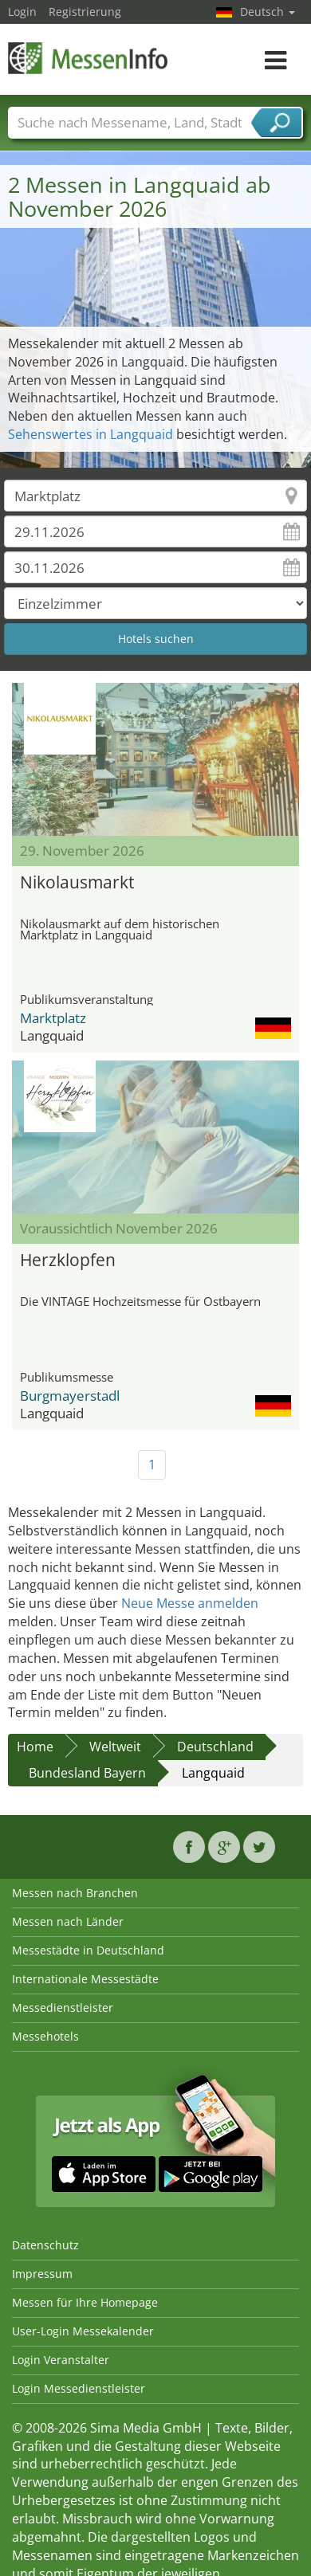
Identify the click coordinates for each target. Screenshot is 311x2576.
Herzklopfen (68, 1260)
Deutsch (267, 11)
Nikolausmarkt (77, 882)
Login (22, 11)
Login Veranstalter (60, 2359)
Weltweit (115, 1746)
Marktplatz (53, 1018)
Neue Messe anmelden (189, 1603)
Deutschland (215, 1746)
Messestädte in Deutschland (88, 1950)
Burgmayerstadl (70, 1395)
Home (35, 1746)
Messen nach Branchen (75, 1892)
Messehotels (45, 2036)
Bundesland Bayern (87, 1773)
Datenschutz (45, 2245)
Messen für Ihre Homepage (85, 2302)
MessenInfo (87, 58)
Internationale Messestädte (85, 1978)
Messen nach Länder (68, 1921)
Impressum (42, 2273)
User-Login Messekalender (83, 2331)
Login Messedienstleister (78, 2388)
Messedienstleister (62, 2007)
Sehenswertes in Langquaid (90, 434)
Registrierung (85, 11)
